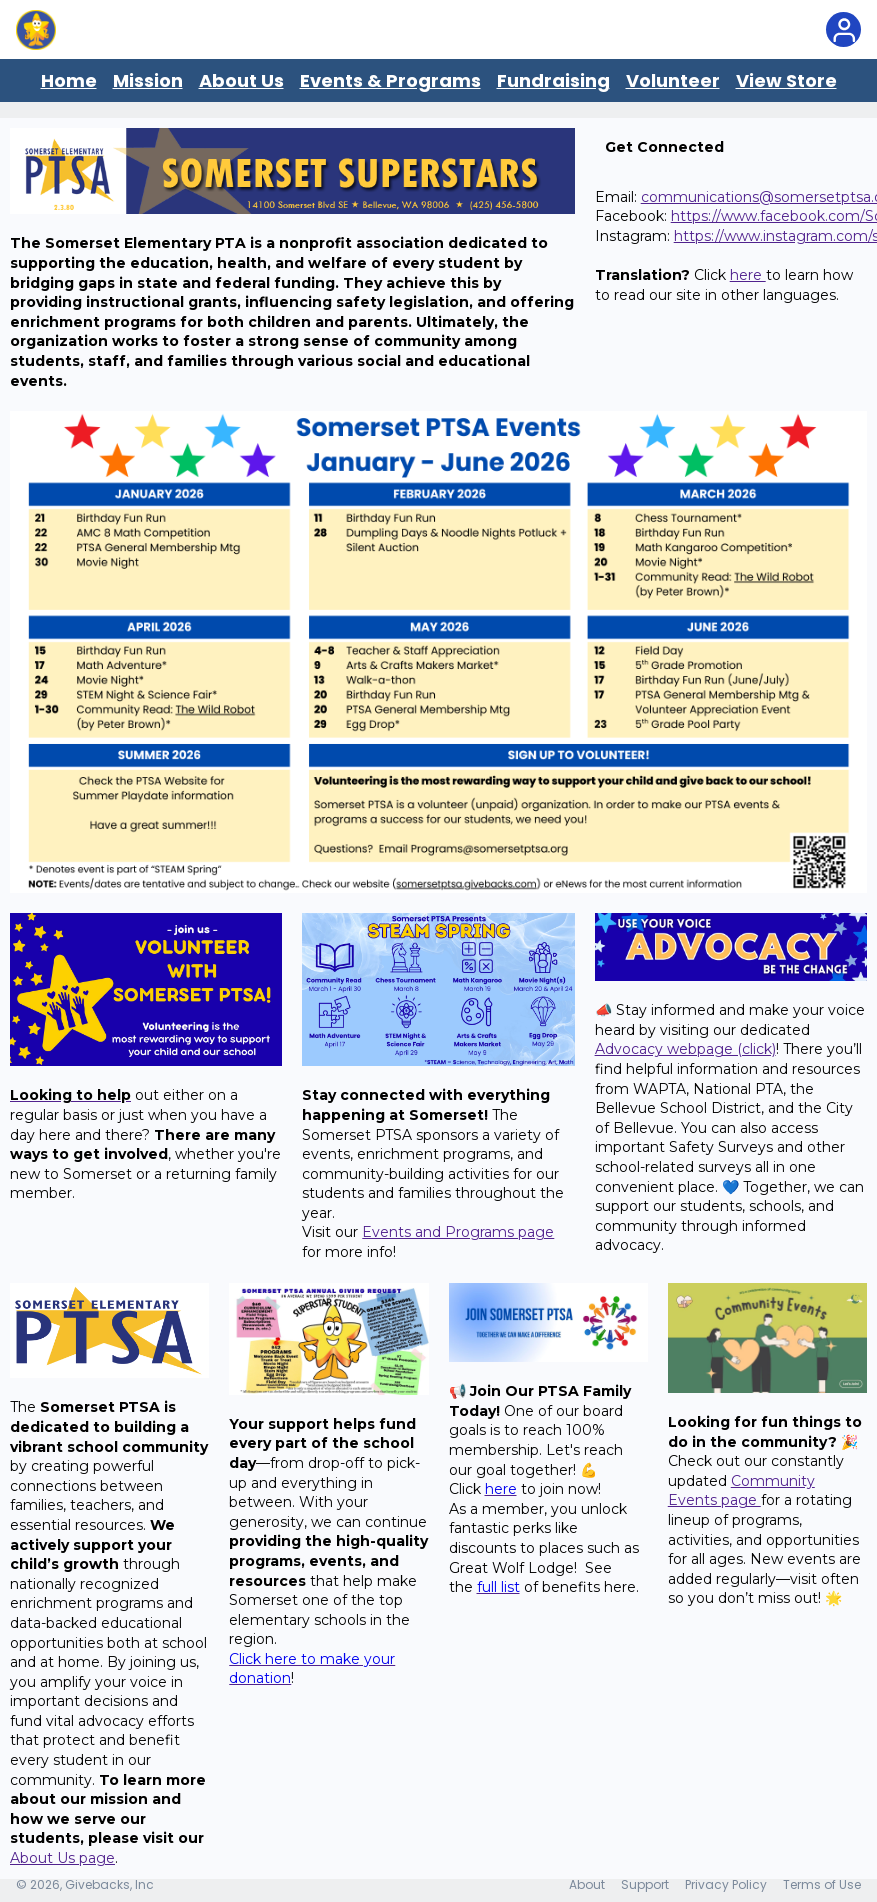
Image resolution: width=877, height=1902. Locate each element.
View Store (786, 80)
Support (645, 1884)
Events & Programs (390, 80)
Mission (148, 80)
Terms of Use (822, 1884)
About (587, 1884)
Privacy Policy (726, 1884)
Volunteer (673, 80)
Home (69, 80)
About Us (241, 80)
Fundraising (553, 80)
